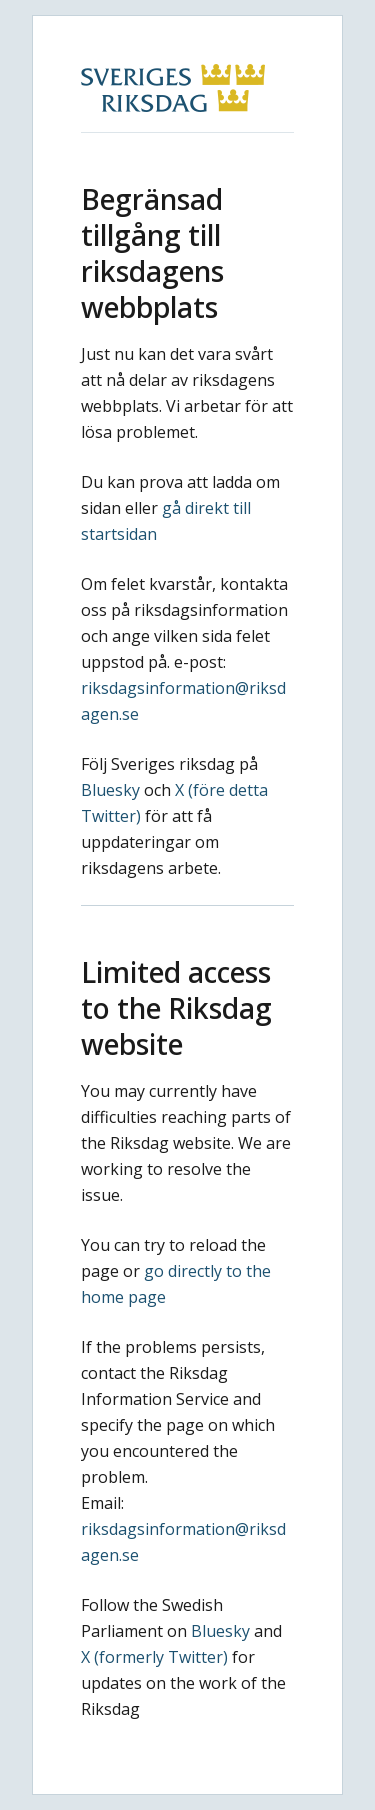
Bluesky (110, 790)
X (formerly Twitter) (154, 1657)
